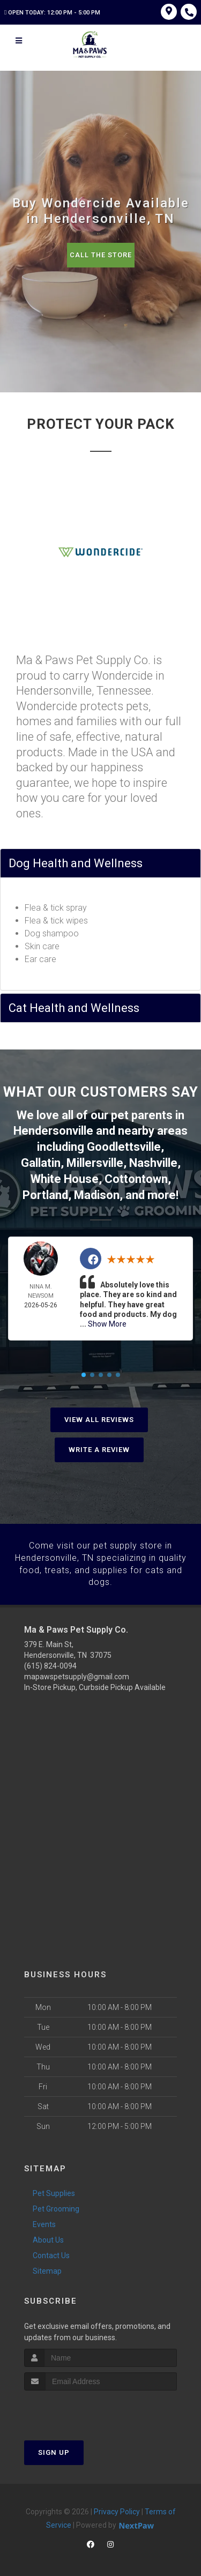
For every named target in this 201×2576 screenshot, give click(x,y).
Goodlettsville (124, 1145)
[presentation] (81, 2405)
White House (65, 1176)
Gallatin (41, 1160)
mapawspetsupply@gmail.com (76, 1671)
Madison (97, 1191)
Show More (107, 1320)
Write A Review (99, 1445)
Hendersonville (53, 1130)
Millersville (94, 1160)
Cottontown (136, 1176)
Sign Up (54, 2447)
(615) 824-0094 (50, 1661)
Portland (45, 1191)
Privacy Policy (117, 2506)
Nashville (153, 1160)
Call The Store (100, 255)
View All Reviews (99, 1415)
